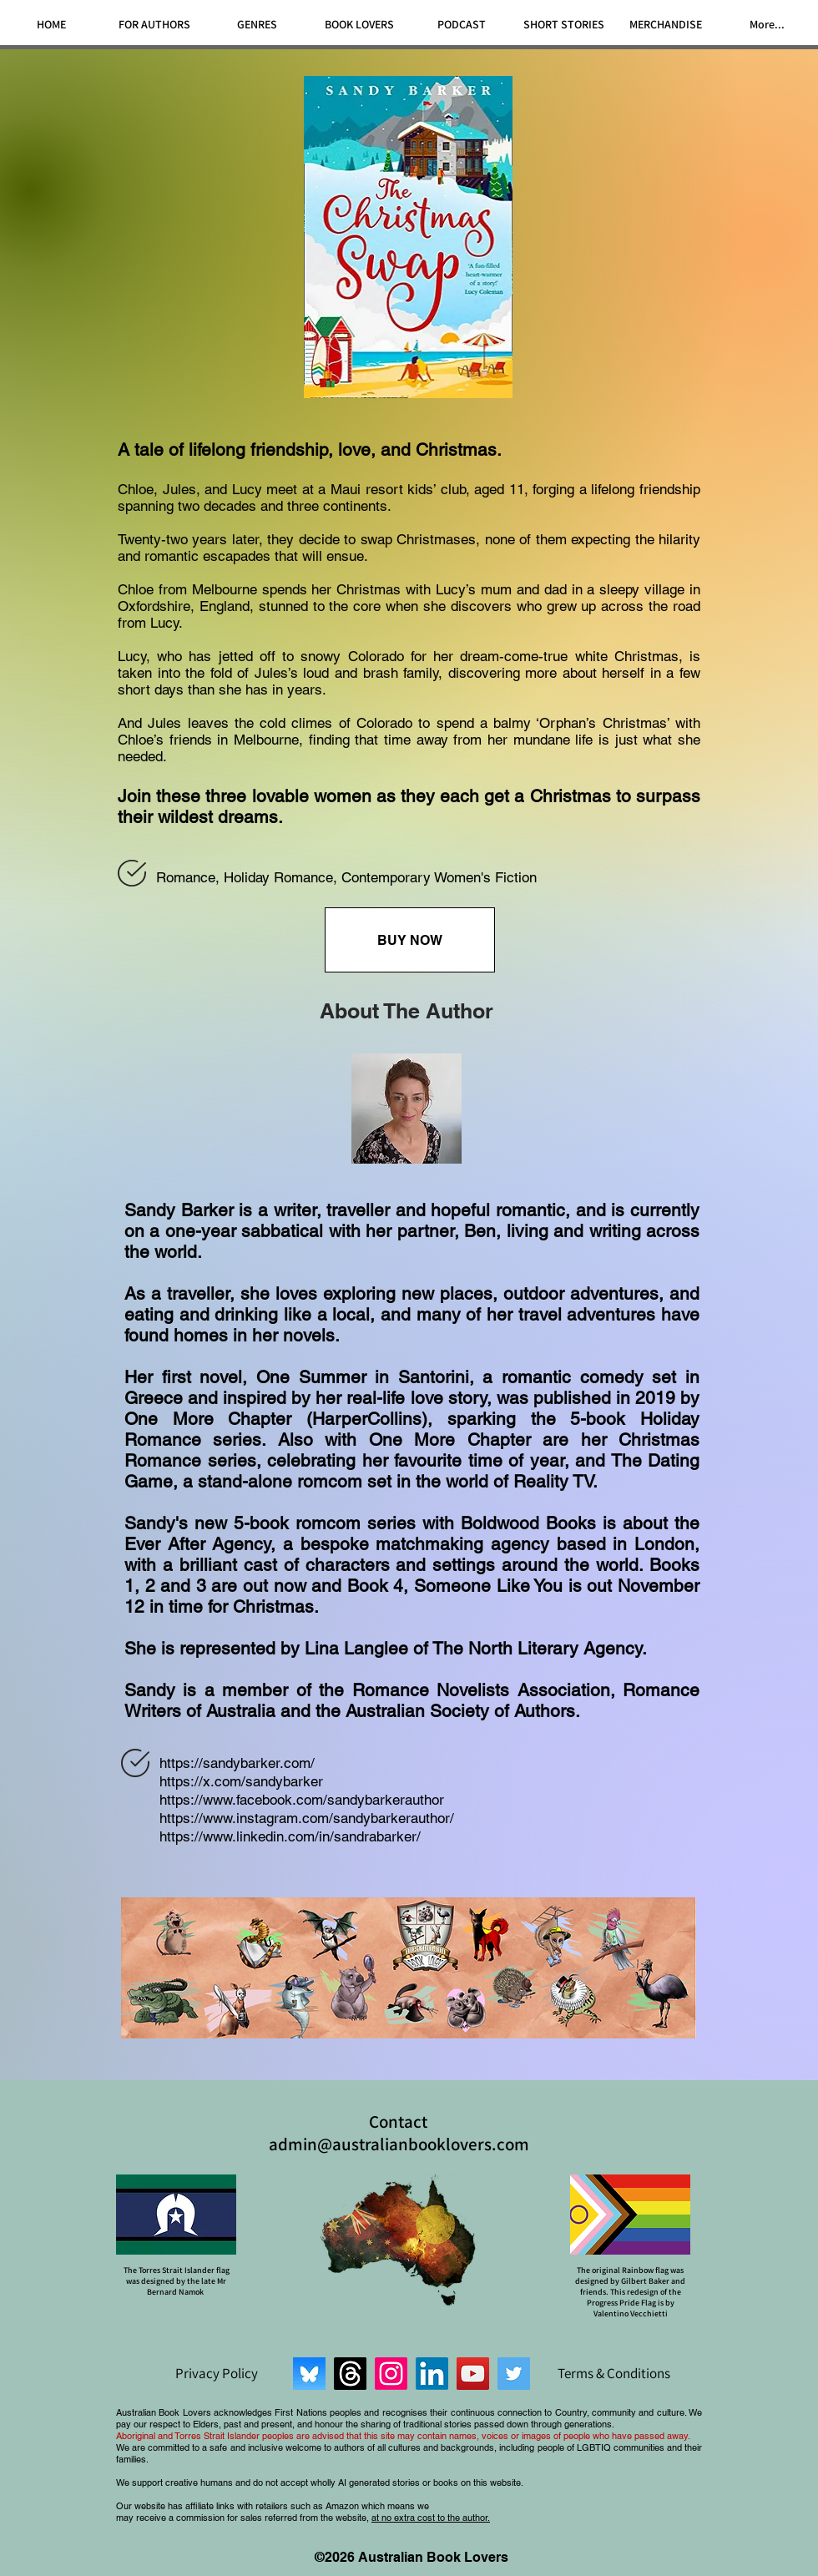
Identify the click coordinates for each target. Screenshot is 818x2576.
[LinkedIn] (432, 2373)
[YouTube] (473, 2373)
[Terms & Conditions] (613, 2373)
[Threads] (350, 2373)
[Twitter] (513, 2373)
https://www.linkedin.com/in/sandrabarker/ (290, 1836)
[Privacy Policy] (216, 2373)
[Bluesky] (309, 2373)
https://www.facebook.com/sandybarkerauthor (301, 1799)
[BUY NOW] (410, 939)
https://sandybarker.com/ (237, 1763)
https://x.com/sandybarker (241, 1781)
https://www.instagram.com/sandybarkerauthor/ (306, 1818)
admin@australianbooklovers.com (399, 2144)
